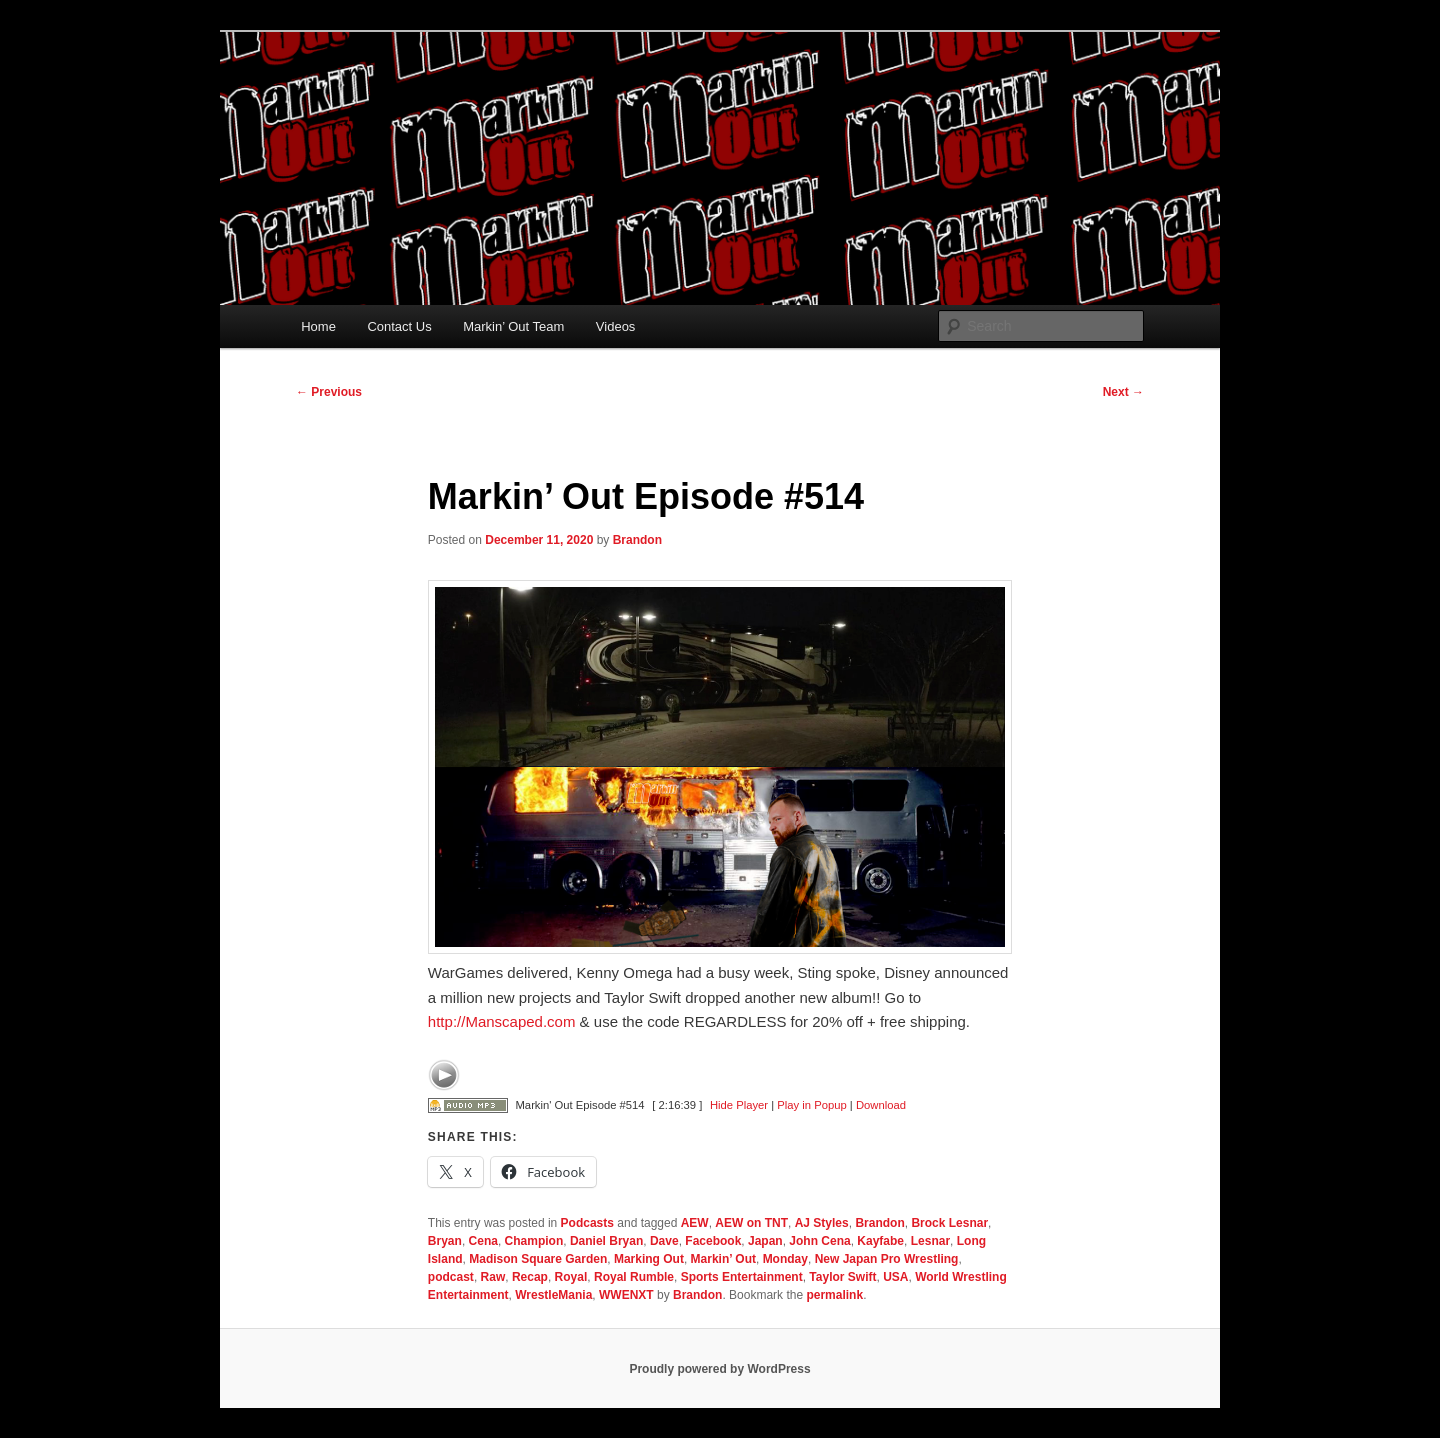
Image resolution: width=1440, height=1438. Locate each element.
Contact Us (399, 326)
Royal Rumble (634, 1277)
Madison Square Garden (538, 1259)
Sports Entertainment (742, 1277)
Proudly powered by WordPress (719, 1369)
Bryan (445, 1241)
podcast (451, 1277)
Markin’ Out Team (513, 326)
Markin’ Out (723, 1259)
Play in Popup (811, 1105)
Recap (530, 1277)
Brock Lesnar (949, 1223)
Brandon (637, 540)
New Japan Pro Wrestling (887, 1259)
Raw (493, 1277)
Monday (785, 1259)
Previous (329, 392)
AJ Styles (822, 1223)
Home (318, 326)
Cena (483, 1241)
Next (1123, 392)
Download (881, 1105)
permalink (834, 1295)
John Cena (819, 1241)
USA (895, 1277)
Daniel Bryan (606, 1241)
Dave (664, 1241)
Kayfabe (880, 1241)
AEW (695, 1223)
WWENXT (626, 1295)
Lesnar (930, 1241)
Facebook (713, 1241)
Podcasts (587, 1223)
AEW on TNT (751, 1223)
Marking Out (649, 1259)
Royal (571, 1277)
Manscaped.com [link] (502, 1021)
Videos (616, 326)
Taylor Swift (842, 1277)
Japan (765, 1241)
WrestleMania (553, 1295)
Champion (534, 1241)
